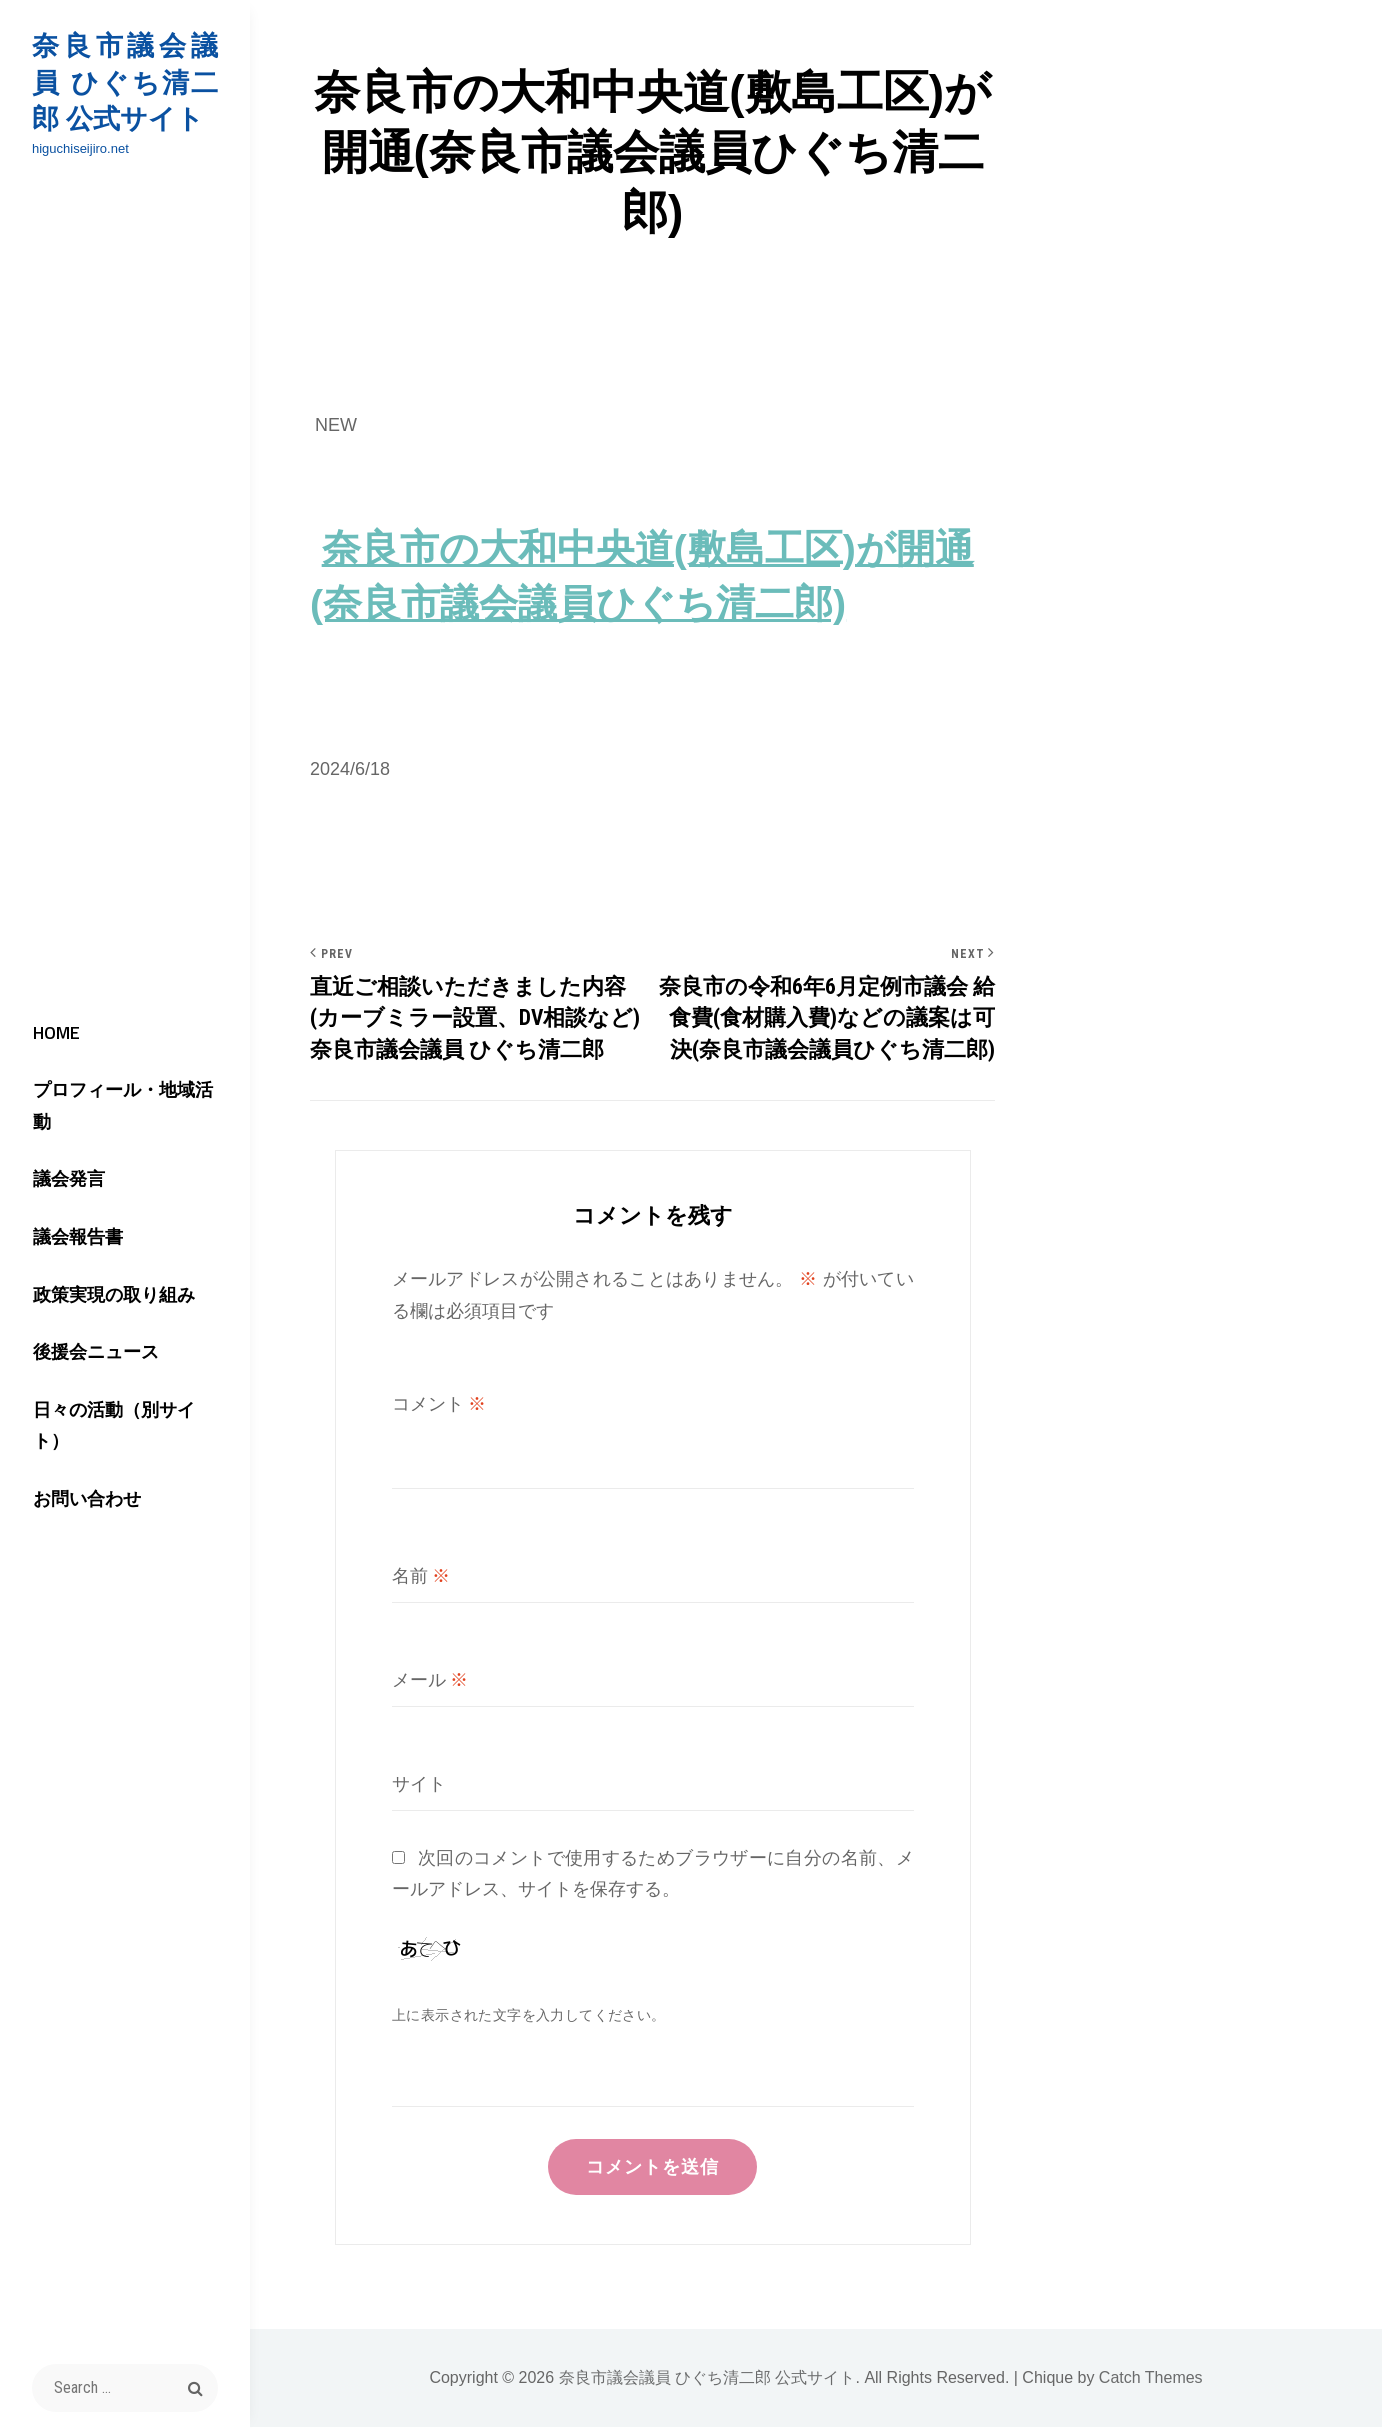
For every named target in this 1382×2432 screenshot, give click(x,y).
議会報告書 (70, 1235)
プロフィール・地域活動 (124, 1116)
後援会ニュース (88, 1354)
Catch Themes (1151, 2382)
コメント (439, 1405)
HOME (48, 1057)
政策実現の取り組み (106, 1295)
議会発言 (61, 1176)
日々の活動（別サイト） (124, 1414)
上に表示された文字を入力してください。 (529, 2016)
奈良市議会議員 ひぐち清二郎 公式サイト (125, 82)
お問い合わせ (79, 1473)
